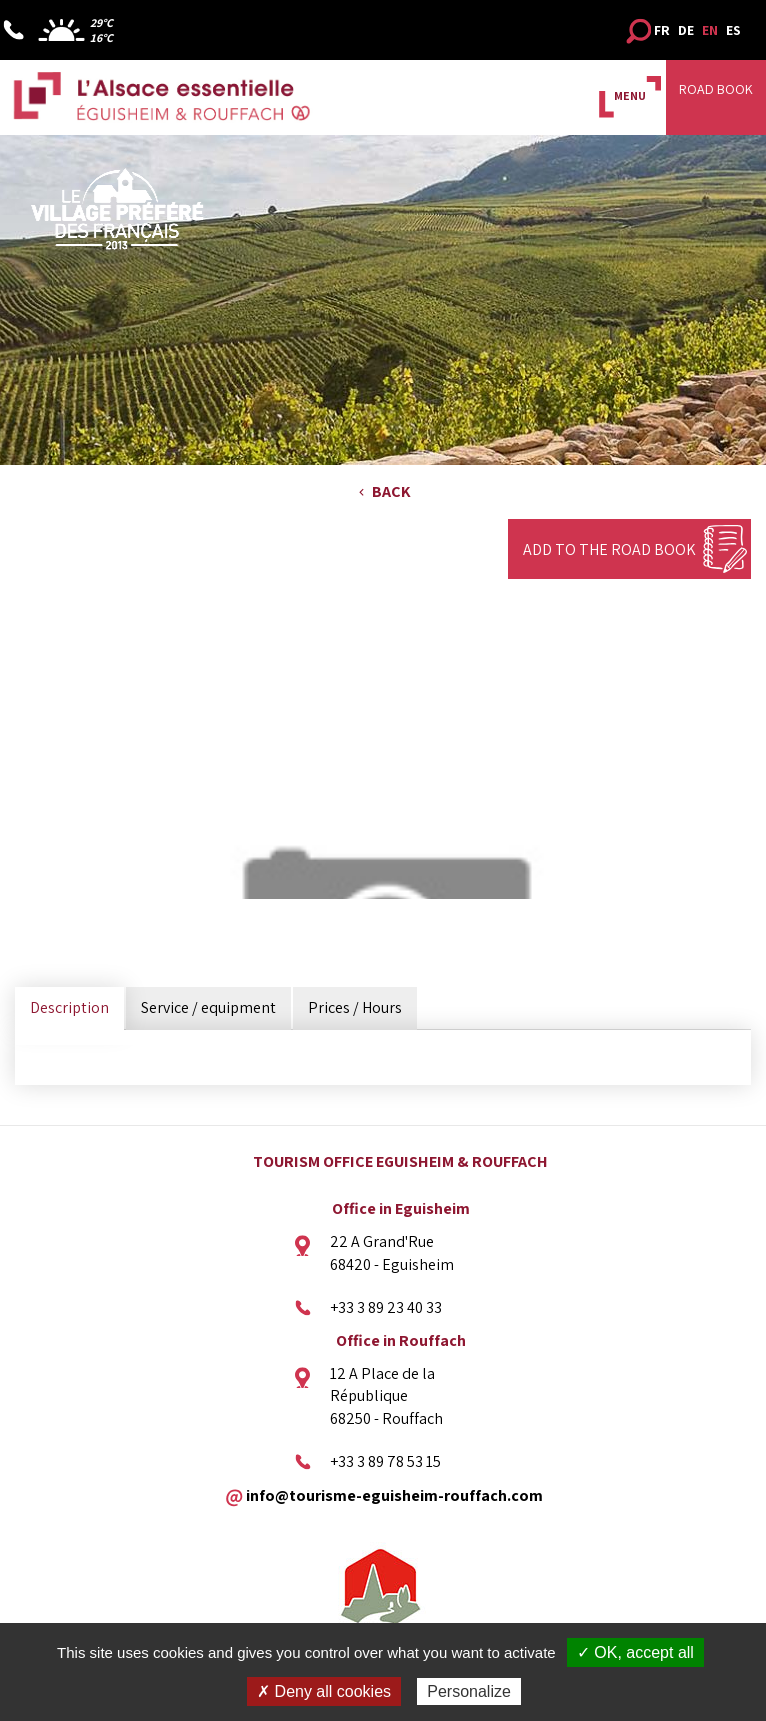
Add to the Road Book (609, 549)
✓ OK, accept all (635, 1652)
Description (69, 1007)
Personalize (469, 1691)
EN (710, 30)
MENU (630, 95)
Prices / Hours (355, 1007)
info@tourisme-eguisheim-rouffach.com (394, 1494)
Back (391, 491)
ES (733, 30)
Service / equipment (208, 1007)
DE (686, 30)
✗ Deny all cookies (324, 1691)
